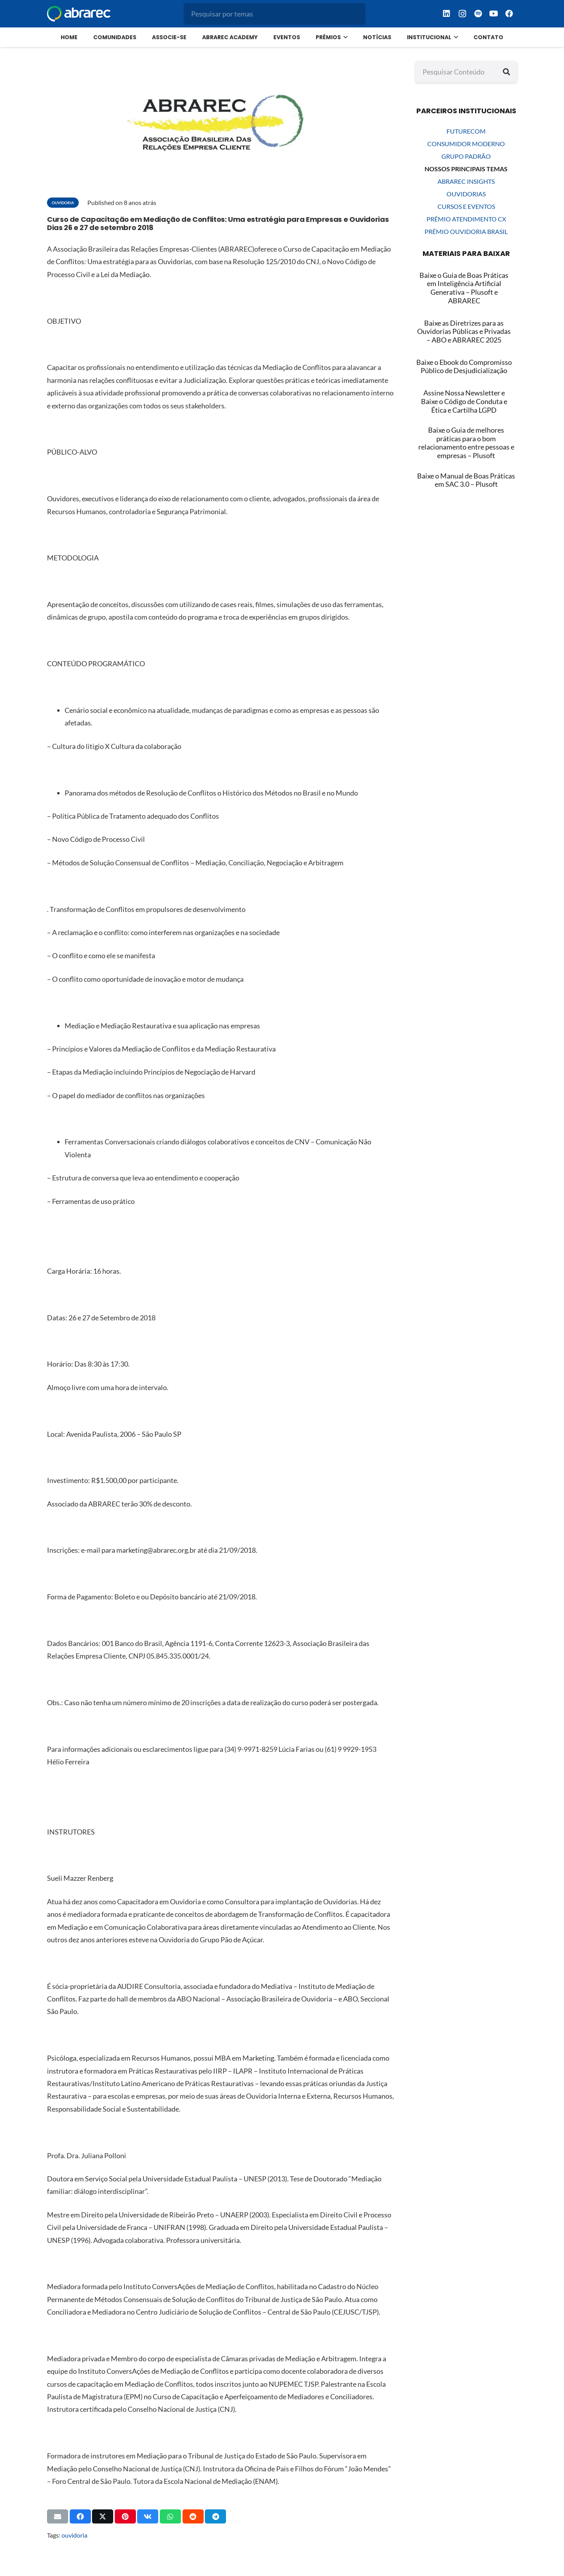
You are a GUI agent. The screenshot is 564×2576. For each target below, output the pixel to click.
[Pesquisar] (506, 71)
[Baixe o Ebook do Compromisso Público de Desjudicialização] (464, 366)
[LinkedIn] (446, 14)
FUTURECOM (466, 131)
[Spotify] (478, 14)
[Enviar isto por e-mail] (57, 2516)
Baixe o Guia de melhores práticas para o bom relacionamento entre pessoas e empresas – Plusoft (466, 443)
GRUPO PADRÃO (466, 156)
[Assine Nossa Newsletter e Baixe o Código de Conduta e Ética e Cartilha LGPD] (464, 401)
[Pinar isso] (125, 2516)
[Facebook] (509, 14)
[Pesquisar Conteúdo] (466, 71)
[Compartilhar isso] (80, 2516)
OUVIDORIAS (466, 194)
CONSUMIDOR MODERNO (466, 143)
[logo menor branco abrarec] (79, 14)
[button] (344, 37)
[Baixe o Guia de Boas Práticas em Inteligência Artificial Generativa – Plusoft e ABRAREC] (464, 288)
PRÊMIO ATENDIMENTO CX (466, 219)
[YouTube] (493, 14)
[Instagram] (462, 14)
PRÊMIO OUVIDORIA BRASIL (466, 231)
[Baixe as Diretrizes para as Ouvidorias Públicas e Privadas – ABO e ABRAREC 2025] (464, 331)
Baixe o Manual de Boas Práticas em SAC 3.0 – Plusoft (466, 480)
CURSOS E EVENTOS (466, 206)
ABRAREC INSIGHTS (466, 181)
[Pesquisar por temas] (274, 13)
